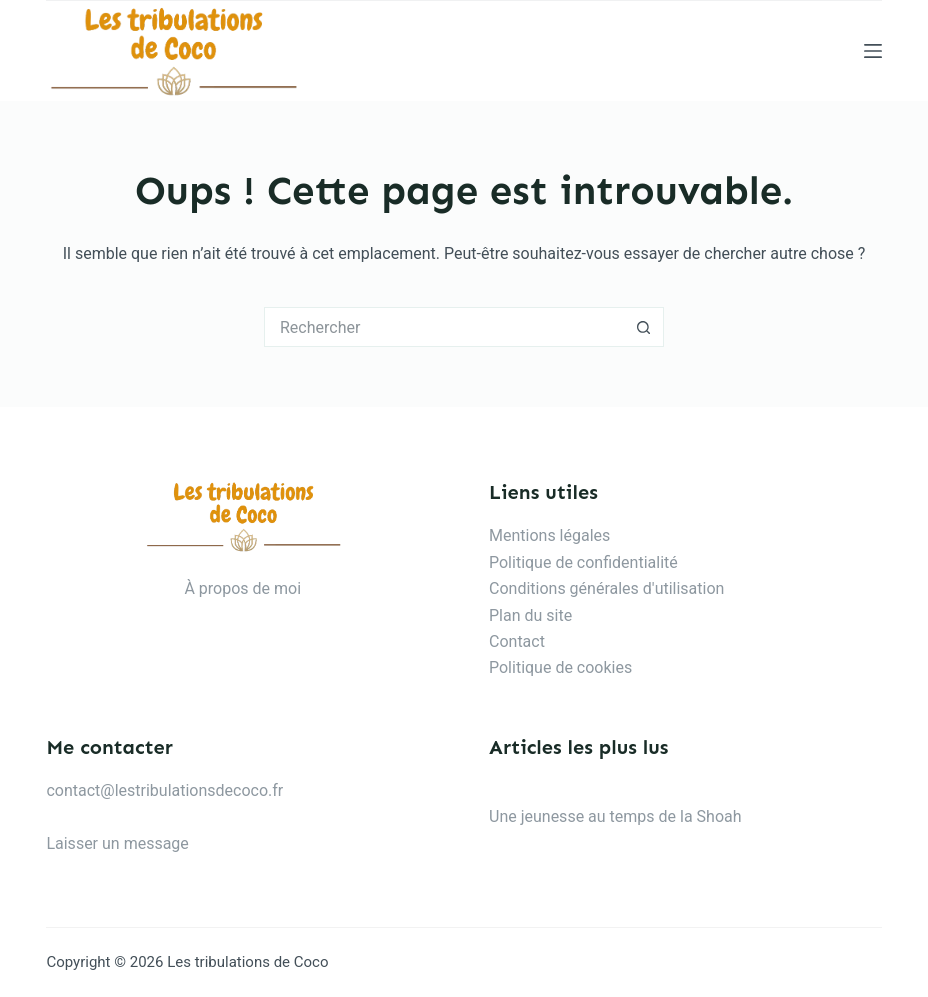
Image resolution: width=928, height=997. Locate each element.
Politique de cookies (560, 667)
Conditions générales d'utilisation (606, 588)
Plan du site (530, 615)
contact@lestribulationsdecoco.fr (164, 790)
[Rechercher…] (444, 327)
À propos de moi (242, 588)
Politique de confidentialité (583, 562)
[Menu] (873, 51)
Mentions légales (549, 535)
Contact (517, 641)
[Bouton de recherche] (644, 327)
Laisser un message (117, 843)
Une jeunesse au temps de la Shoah (615, 816)
